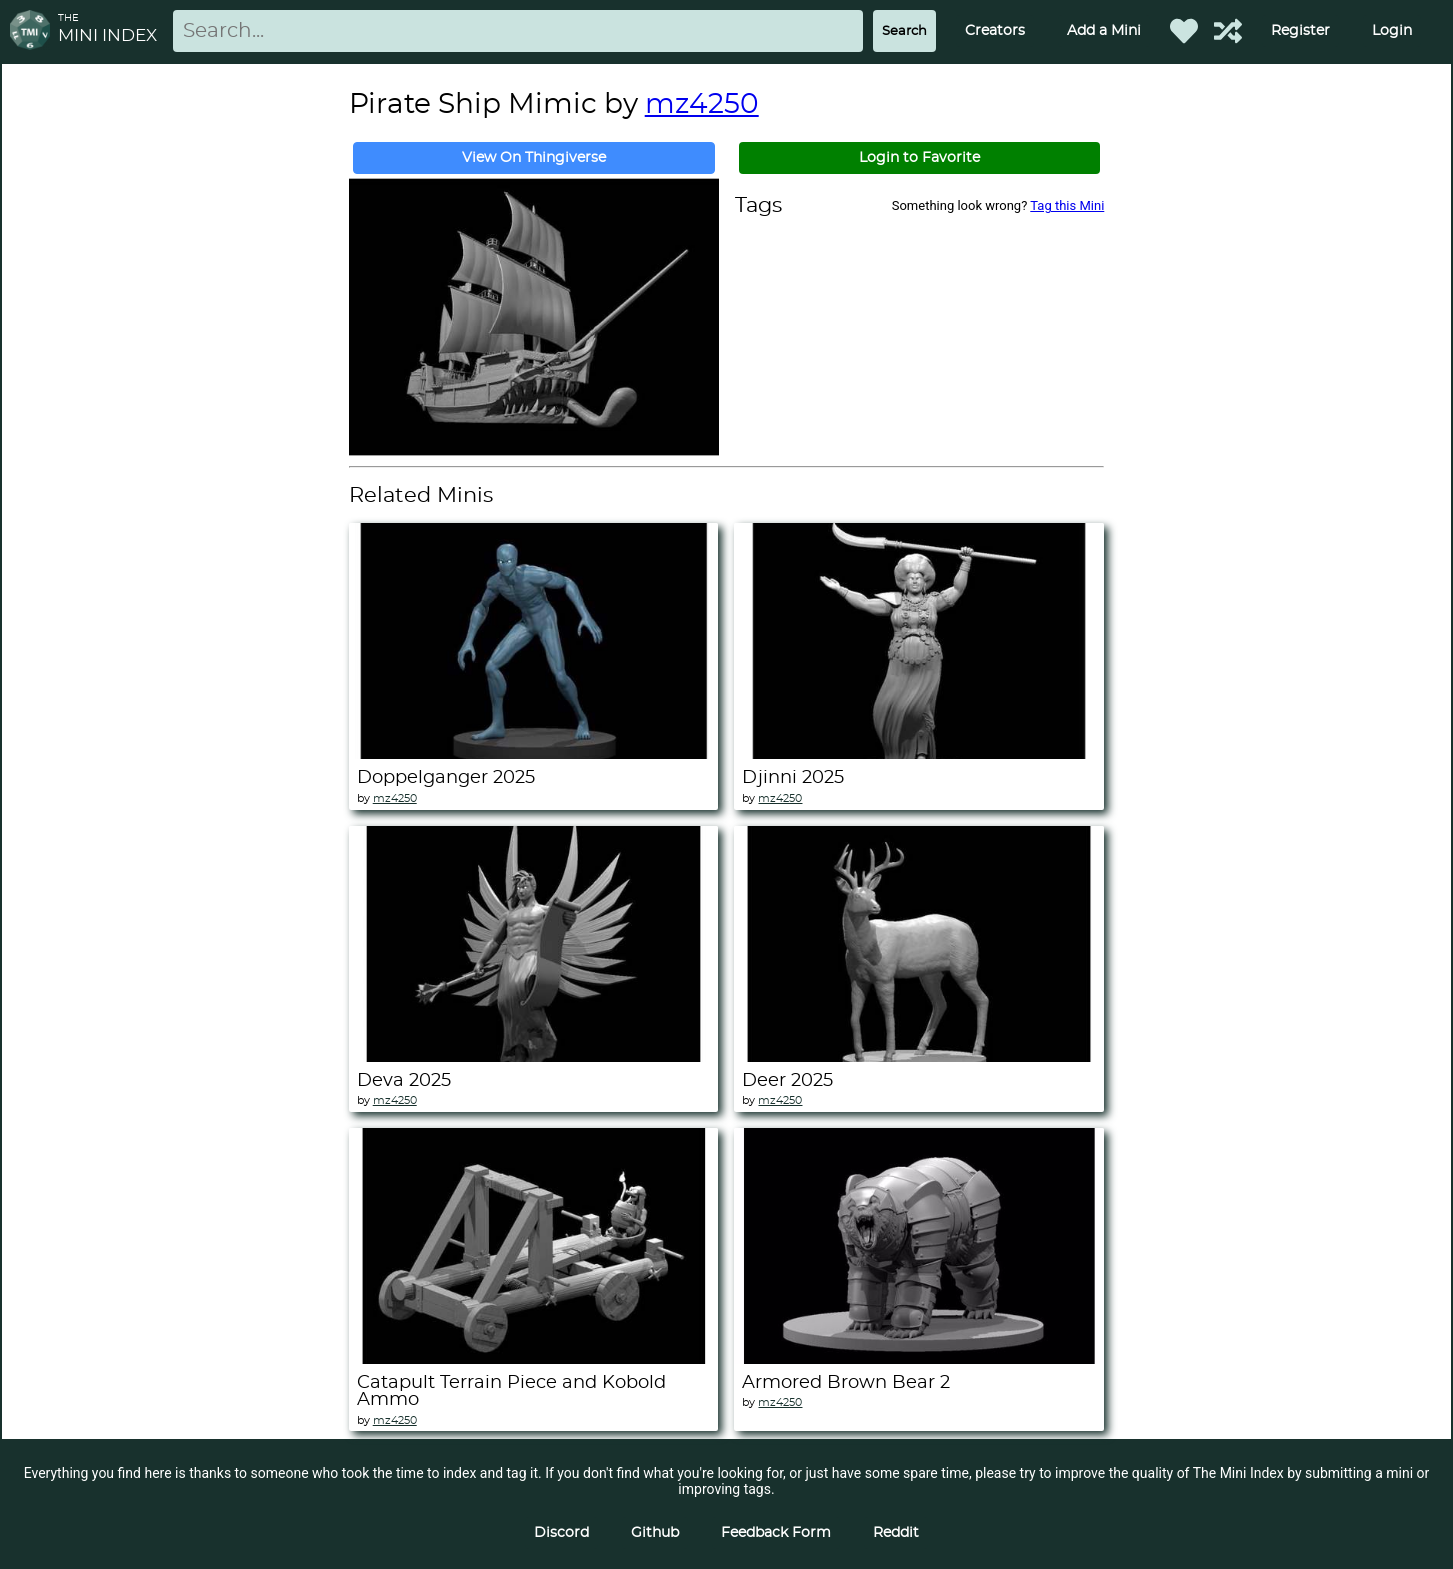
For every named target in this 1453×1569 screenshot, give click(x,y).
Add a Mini (1104, 31)
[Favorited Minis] (1184, 31)
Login (1392, 31)
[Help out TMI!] (1228, 31)
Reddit (896, 1533)
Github (655, 1533)
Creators (995, 31)
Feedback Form (776, 1533)
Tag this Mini (1067, 205)
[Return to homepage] (34, 31)
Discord (561, 1533)
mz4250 (702, 105)
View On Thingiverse (534, 158)
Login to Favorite (919, 158)
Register (1300, 31)
